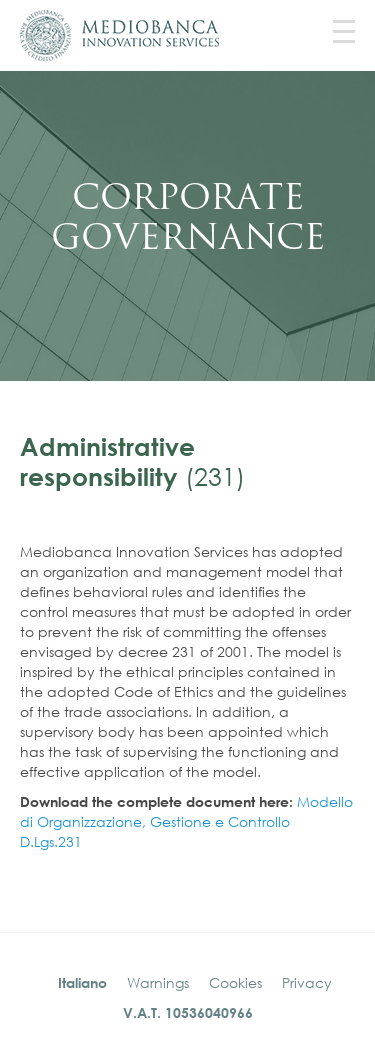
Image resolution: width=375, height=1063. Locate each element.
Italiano (82, 982)
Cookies (235, 982)
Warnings (158, 982)
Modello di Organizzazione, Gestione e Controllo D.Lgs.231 (186, 821)
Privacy (307, 982)
